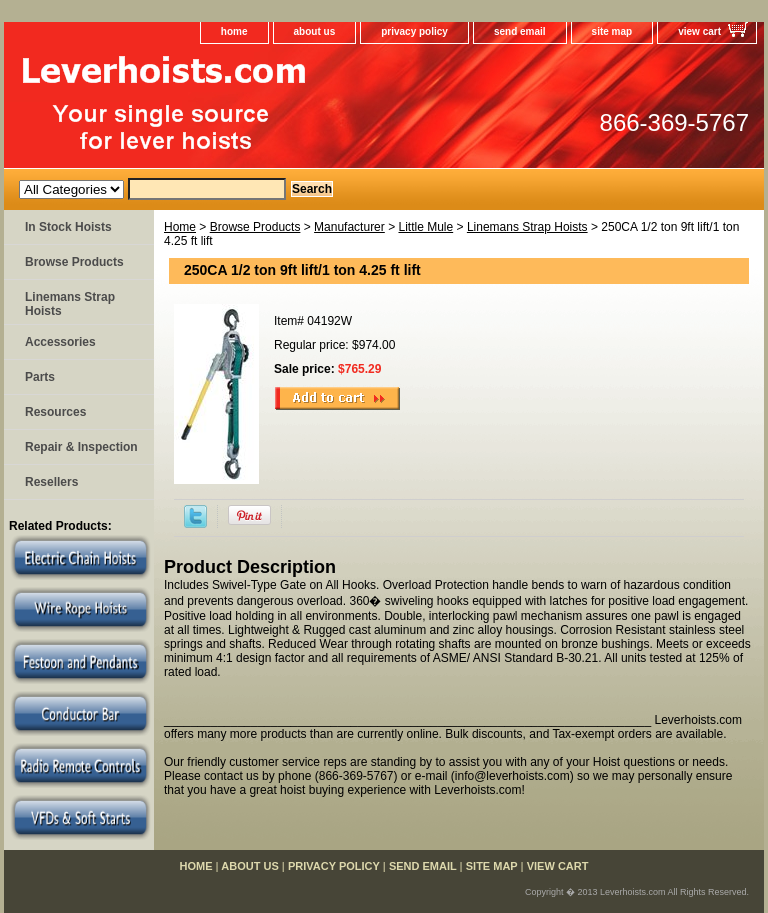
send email (520, 31)
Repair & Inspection (81, 447)
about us (315, 31)
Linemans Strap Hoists (527, 227)
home (234, 31)
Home (180, 227)
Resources (55, 412)
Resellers (51, 482)
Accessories (60, 342)
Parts (40, 377)
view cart (699, 31)
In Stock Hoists (68, 227)
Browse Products (255, 227)
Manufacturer (349, 227)
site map (612, 31)
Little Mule (425, 227)
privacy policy (414, 31)
